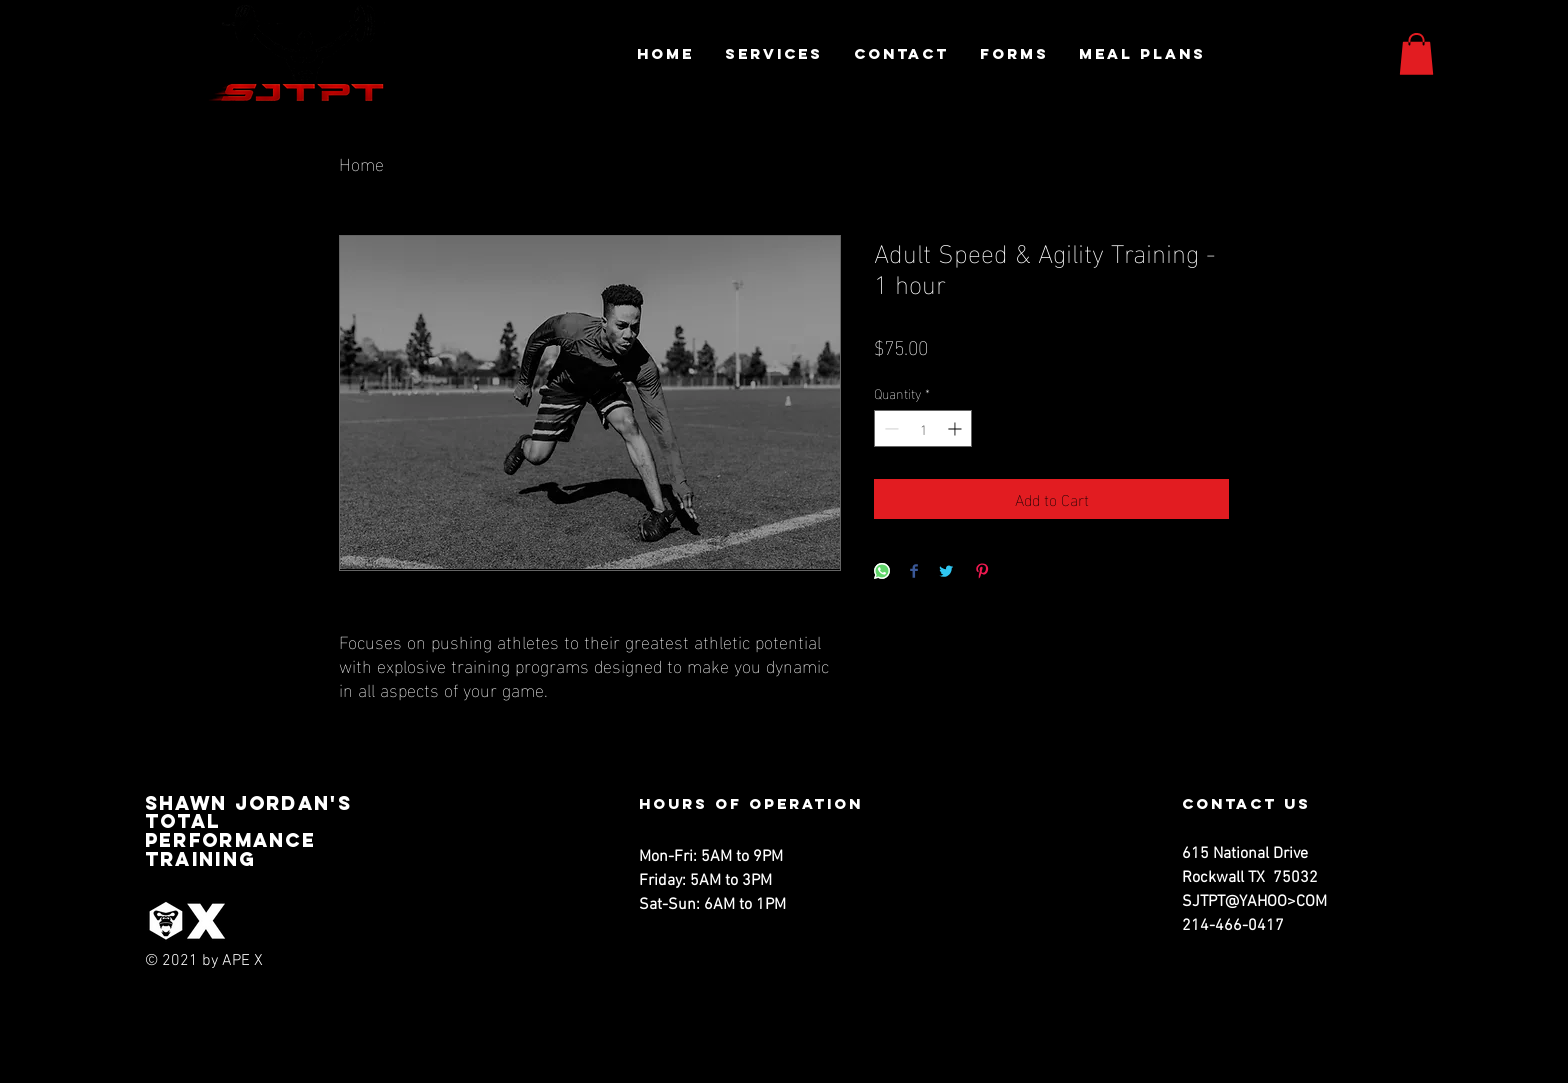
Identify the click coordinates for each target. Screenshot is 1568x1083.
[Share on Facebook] (914, 572)
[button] (1416, 54)
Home (361, 162)
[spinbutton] (923, 428)
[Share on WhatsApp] (882, 572)
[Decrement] (889, 428)
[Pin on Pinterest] (982, 572)
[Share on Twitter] (946, 572)
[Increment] (956, 428)
